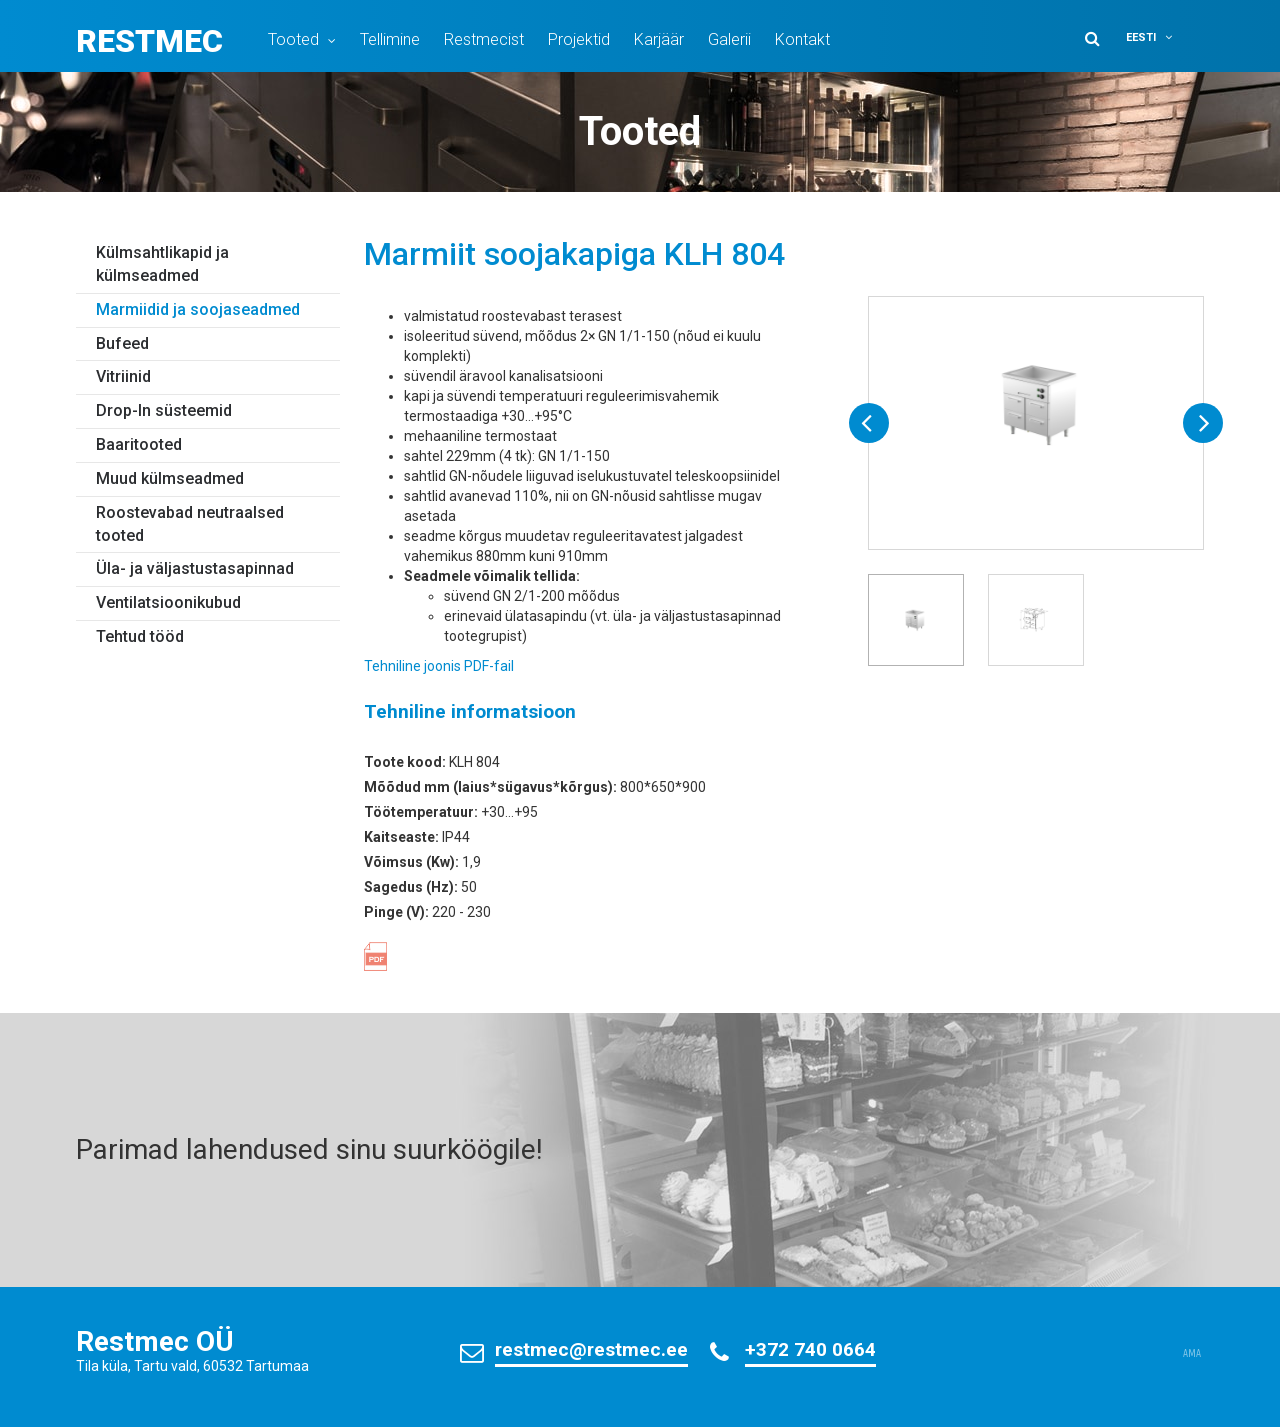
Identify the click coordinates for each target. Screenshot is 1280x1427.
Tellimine (390, 39)
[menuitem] (1162, 37)
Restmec (149, 41)
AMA (1192, 1354)
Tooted (293, 39)
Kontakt (802, 39)
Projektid (579, 39)
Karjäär (659, 39)
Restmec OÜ (155, 1341)
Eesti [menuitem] (1141, 37)
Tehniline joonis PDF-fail (439, 666)
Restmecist (484, 39)
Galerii (729, 39)
